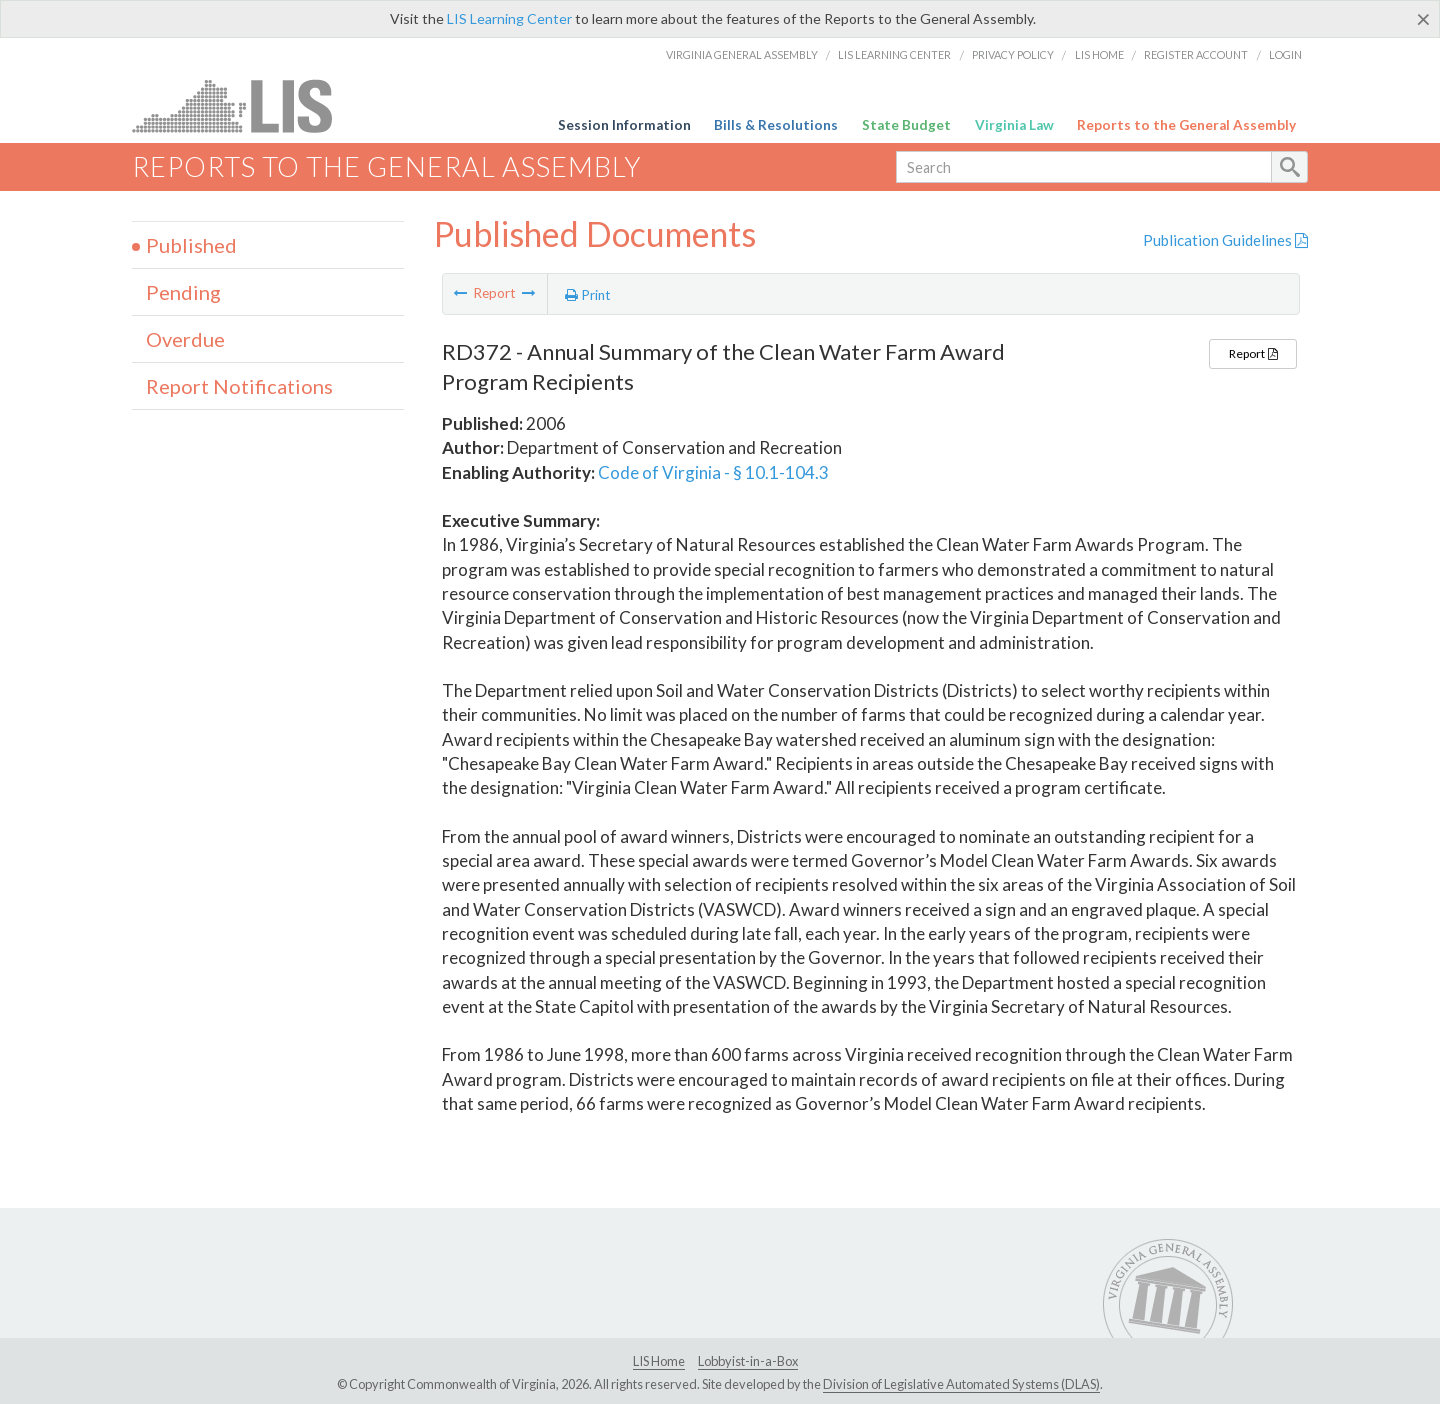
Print (588, 295)
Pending (183, 292)
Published (191, 245)
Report (1253, 353)
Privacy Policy (1013, 54)
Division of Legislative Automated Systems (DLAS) (961, 1384)
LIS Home (1099, 54)
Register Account (1196, 54)
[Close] (1423, 19)
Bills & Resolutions (776, 125)
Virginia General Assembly (742, 54)
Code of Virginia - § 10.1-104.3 (713, 472)
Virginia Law (1014, 125)
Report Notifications (239, 386)
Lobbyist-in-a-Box (748, 1361)
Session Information (624, 125)
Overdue (185, 339)
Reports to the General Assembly (1186, 125)
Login (1285, 54)
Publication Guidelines (1225, 240)
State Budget (906, 125)
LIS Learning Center (509, 18)
